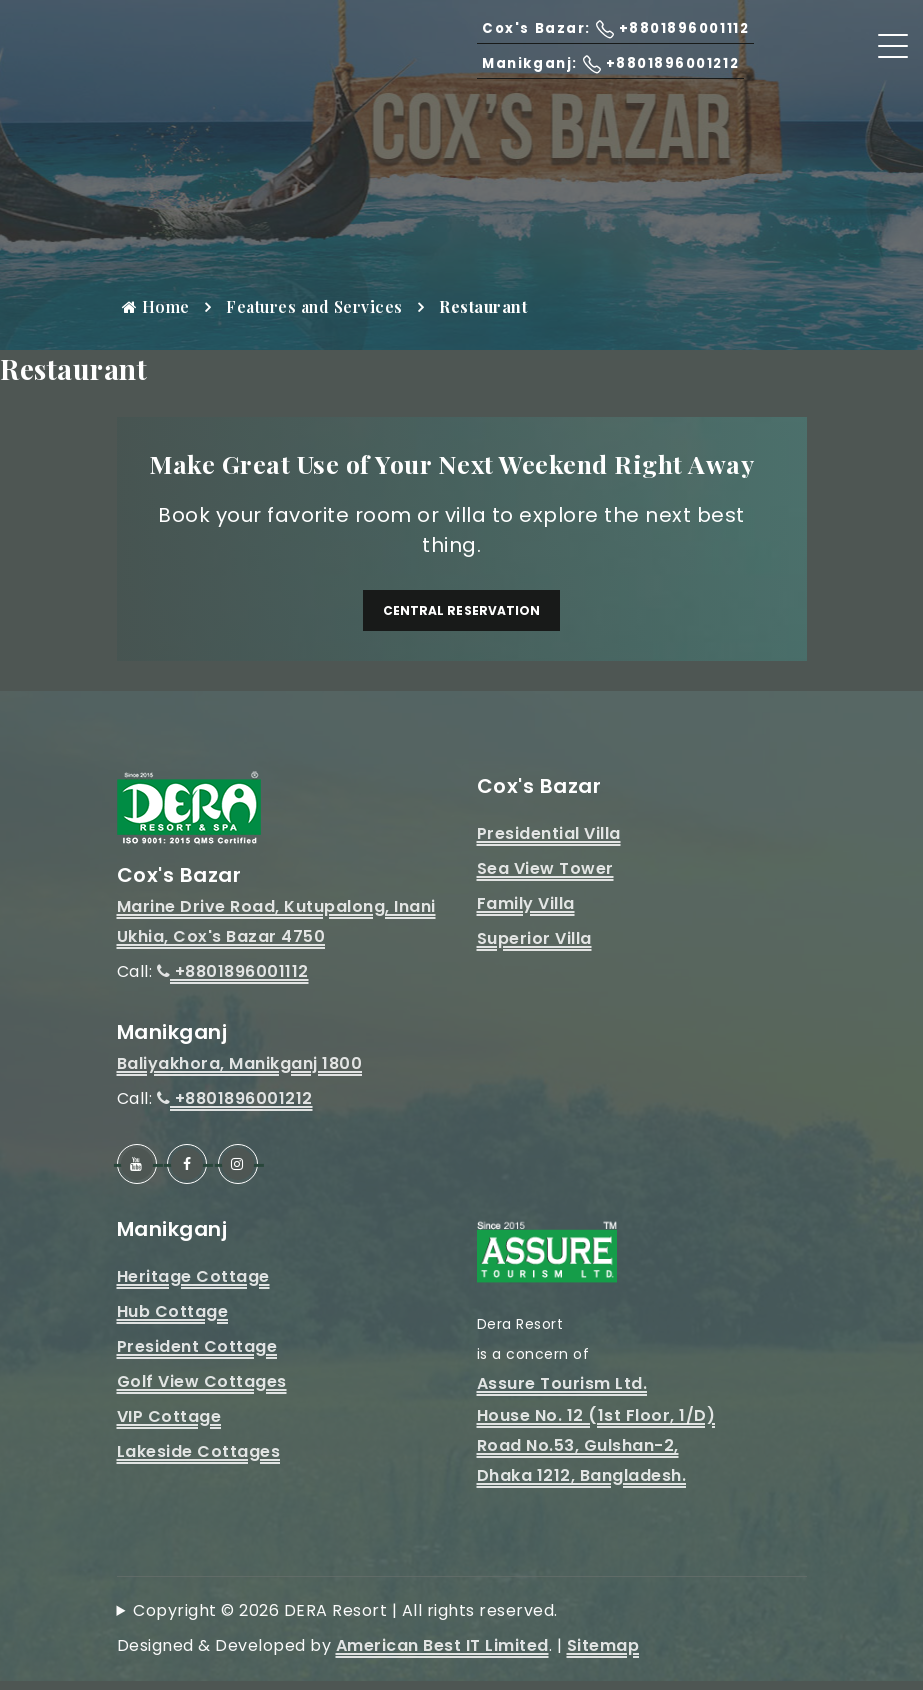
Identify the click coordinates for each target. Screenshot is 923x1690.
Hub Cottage (173, 1320)
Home (156, 306)
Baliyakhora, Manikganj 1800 (240, 1072)
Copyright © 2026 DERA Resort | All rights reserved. (345, 1619)
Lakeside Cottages (199, 1460)
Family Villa (526, 912)
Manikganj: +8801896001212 (587, 85)
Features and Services (314, 306)
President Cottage (197, 1355)
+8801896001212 (235, 1107)
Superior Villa (534, 947)
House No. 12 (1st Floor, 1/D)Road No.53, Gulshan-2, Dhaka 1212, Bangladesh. (596, 1454)
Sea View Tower (545, 877)
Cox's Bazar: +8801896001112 (591, 50)
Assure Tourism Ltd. (562, 1392)
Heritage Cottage (193, 1285)
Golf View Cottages (202, 1390)
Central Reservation (462, 614)
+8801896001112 (233, 980)
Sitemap (603, 1654)
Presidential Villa (549, 842)
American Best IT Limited (442, 1654)
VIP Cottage (169, 1425)
